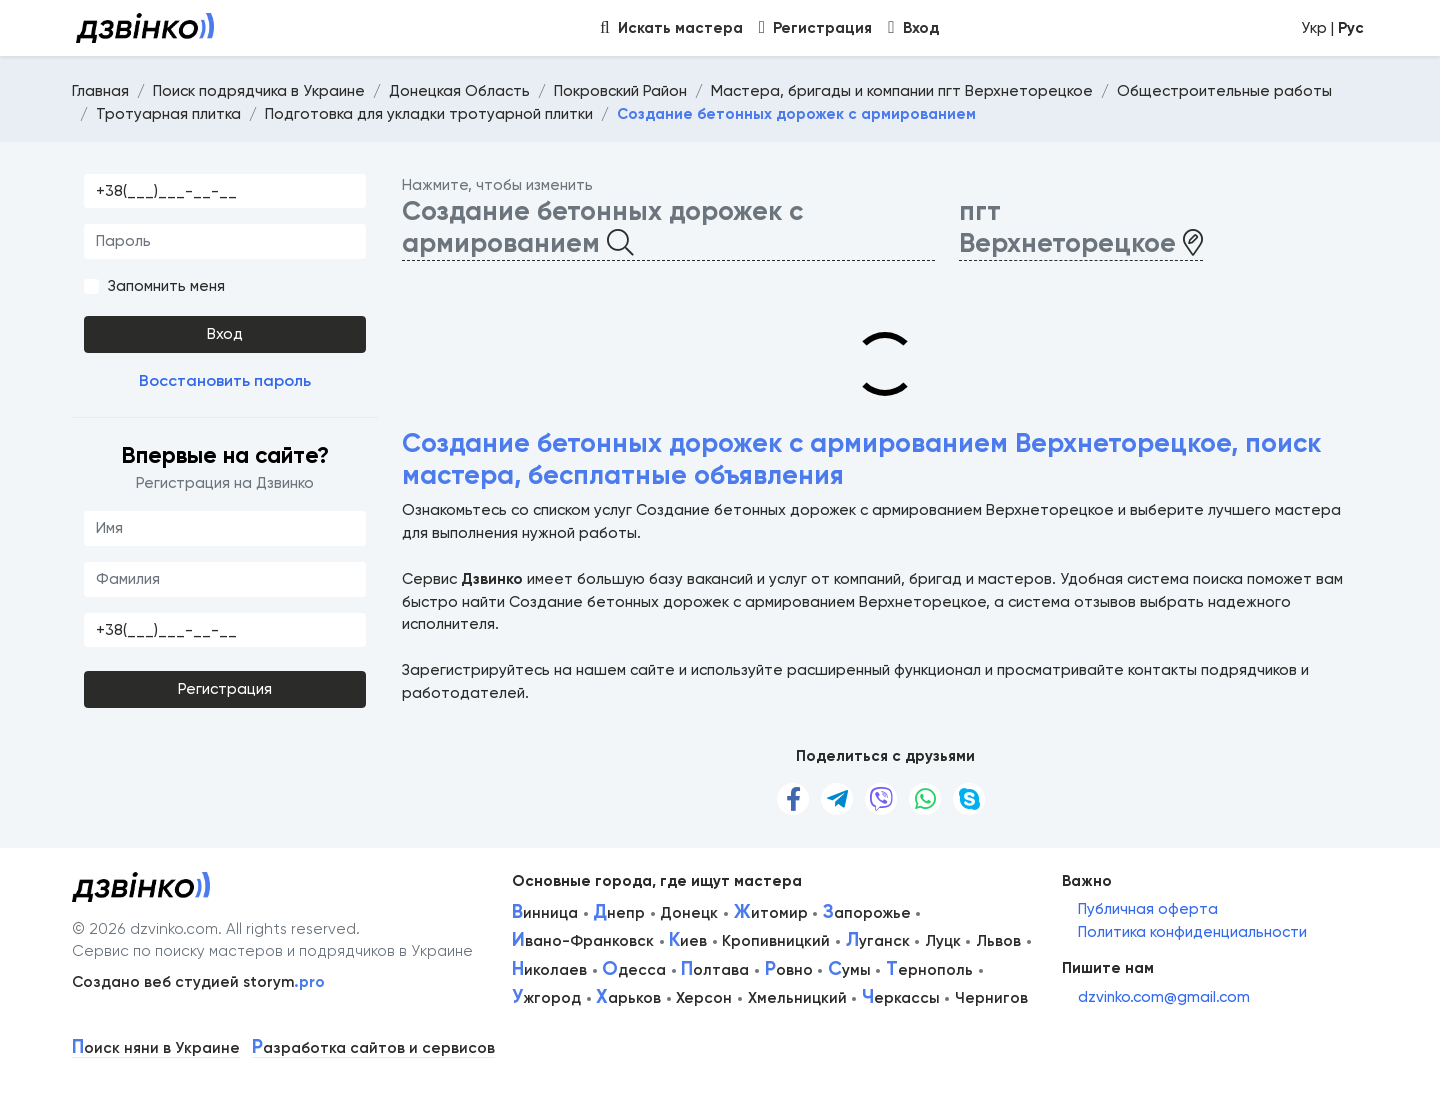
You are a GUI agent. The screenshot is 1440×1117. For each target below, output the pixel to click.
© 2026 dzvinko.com (145, 929)
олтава (715, 970)
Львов (998, 941)
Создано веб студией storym (198, 982)
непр (619, 913)
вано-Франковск (583, 941)
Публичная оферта (1148, 909)
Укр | (1332, 28)
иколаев (549, 970)
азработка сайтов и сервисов (373, 1048)
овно (789, 970)
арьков (628, 998)
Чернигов (991, 998)
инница (545, 913)
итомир (771, 913)
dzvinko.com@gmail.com (1164, 997)
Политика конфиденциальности (1192, 932)
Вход (225, 334)
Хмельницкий (797, 998)
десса (634, 970)
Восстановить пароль (225, 380)
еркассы (901, 998)
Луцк (943, 941)
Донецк (689, 913)
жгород (546, 998)
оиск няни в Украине (156, 1048)
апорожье (867, 913)
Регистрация (225, 689)
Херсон (704, 998)
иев (688, 941)
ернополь (929, 970)
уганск (878, 941)
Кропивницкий (776, 941)
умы (849, 970)
